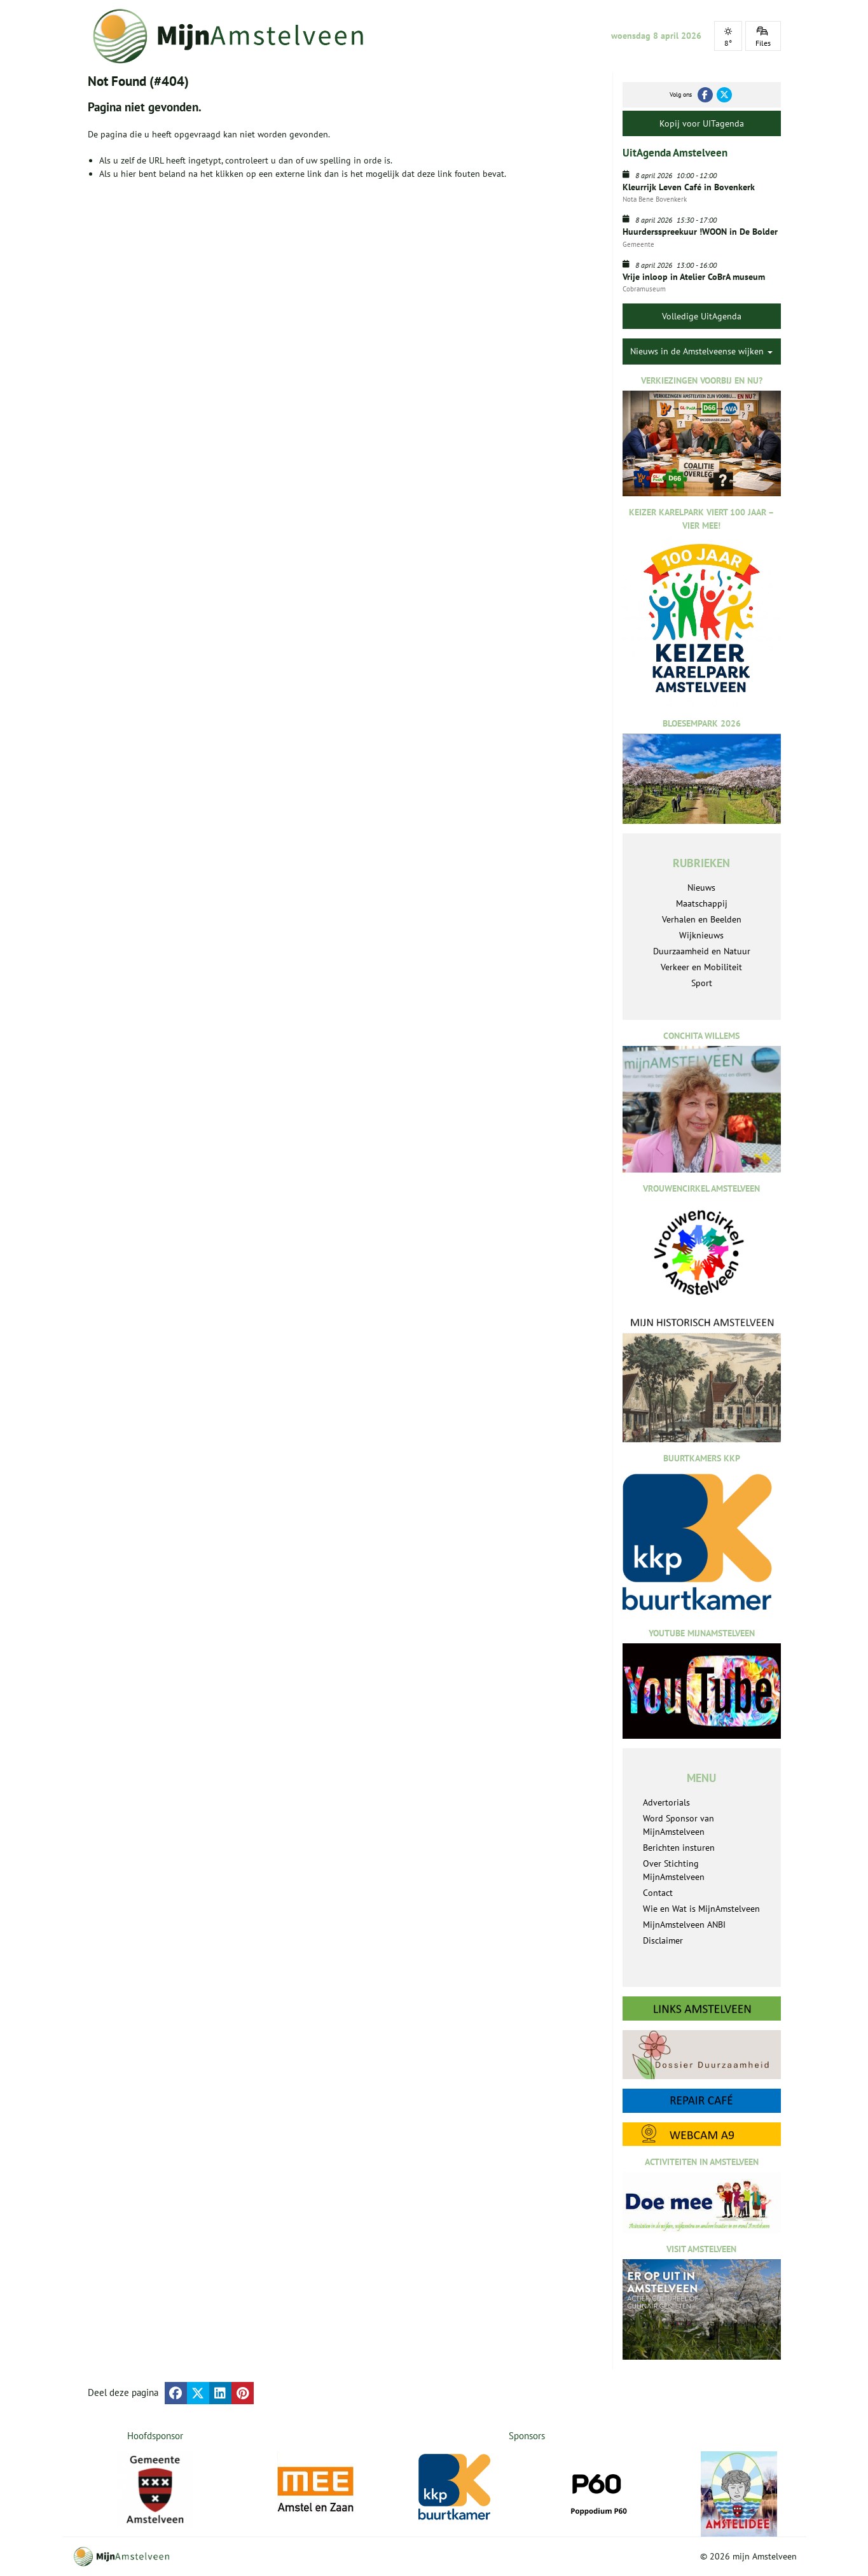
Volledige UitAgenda (701, 316)
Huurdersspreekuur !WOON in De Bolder (700, 231)
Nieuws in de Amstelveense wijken (701, 351)
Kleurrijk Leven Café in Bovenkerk (689, 187)
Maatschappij (701, 903)
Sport (701, 983)
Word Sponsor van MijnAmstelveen (678, 1825)
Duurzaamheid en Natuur (701, 951)
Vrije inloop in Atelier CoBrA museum (694, 276)
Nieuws (701, 887)
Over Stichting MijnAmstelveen (674, 1870)
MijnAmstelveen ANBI (684, 1924)
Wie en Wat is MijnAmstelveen (701, 1908)
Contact (658, 1892)
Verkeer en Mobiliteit (701, 967)
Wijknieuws (701, 935)
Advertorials (666, 1802)
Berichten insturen (679, 1847)
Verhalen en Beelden (701, 919)
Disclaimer (663, 1940)
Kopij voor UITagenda (701, 123)
